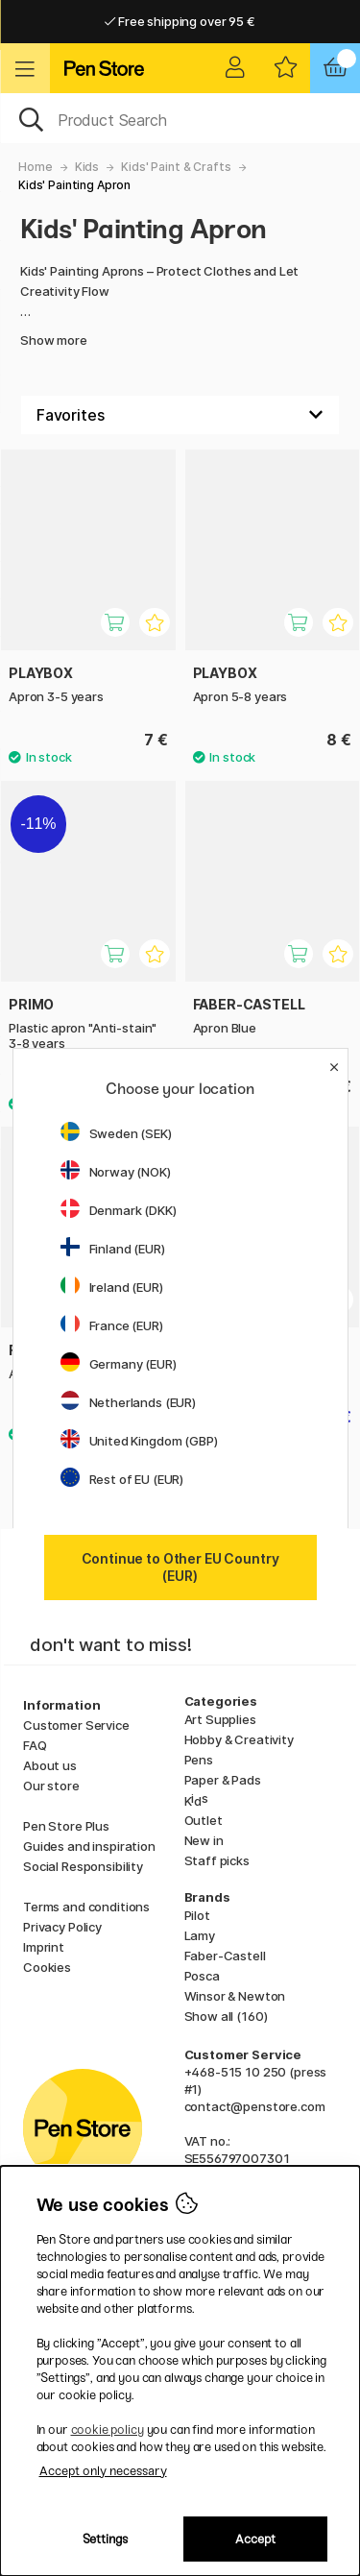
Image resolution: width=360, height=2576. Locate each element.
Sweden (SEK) (116, 1133)
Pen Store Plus (66, 1826)
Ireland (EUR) (111, 1287)
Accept (255, 2539)
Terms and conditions (86, 1906)
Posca (202, 1975)
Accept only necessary (103, 2471)
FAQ (35, 1745)
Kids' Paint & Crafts (175, 166)
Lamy (199, 1935)
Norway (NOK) (115, 1171)
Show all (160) (226, 2016)
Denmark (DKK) (118, 1210)
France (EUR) (111, 1325)
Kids (87, 166)
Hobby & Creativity (239, 1739)
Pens (198, 1759)
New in (204, 1840)
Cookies (47, 1967)
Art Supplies (220, 1719)
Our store (51, 1785)
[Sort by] (180, 415)
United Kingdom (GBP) (139, 1440)
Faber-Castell (225, 1955)
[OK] (180, 118)
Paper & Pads (222, 1779)
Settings (105, 2539)
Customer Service (76, 1725)
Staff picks (217, 1860)
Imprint (43, 1947)
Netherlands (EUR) (128, 1402)
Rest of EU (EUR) (122, 1479)
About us (50, 1765)
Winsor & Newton (235, 1996)
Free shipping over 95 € (179, 21)
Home (35, 166)
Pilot (197, 1915)
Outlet (203, 1820)
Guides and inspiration (89, 1846)
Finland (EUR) (112, 1248)
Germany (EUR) (118, 1364)
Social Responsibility (83, 1866)
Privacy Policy (62, 1926)
